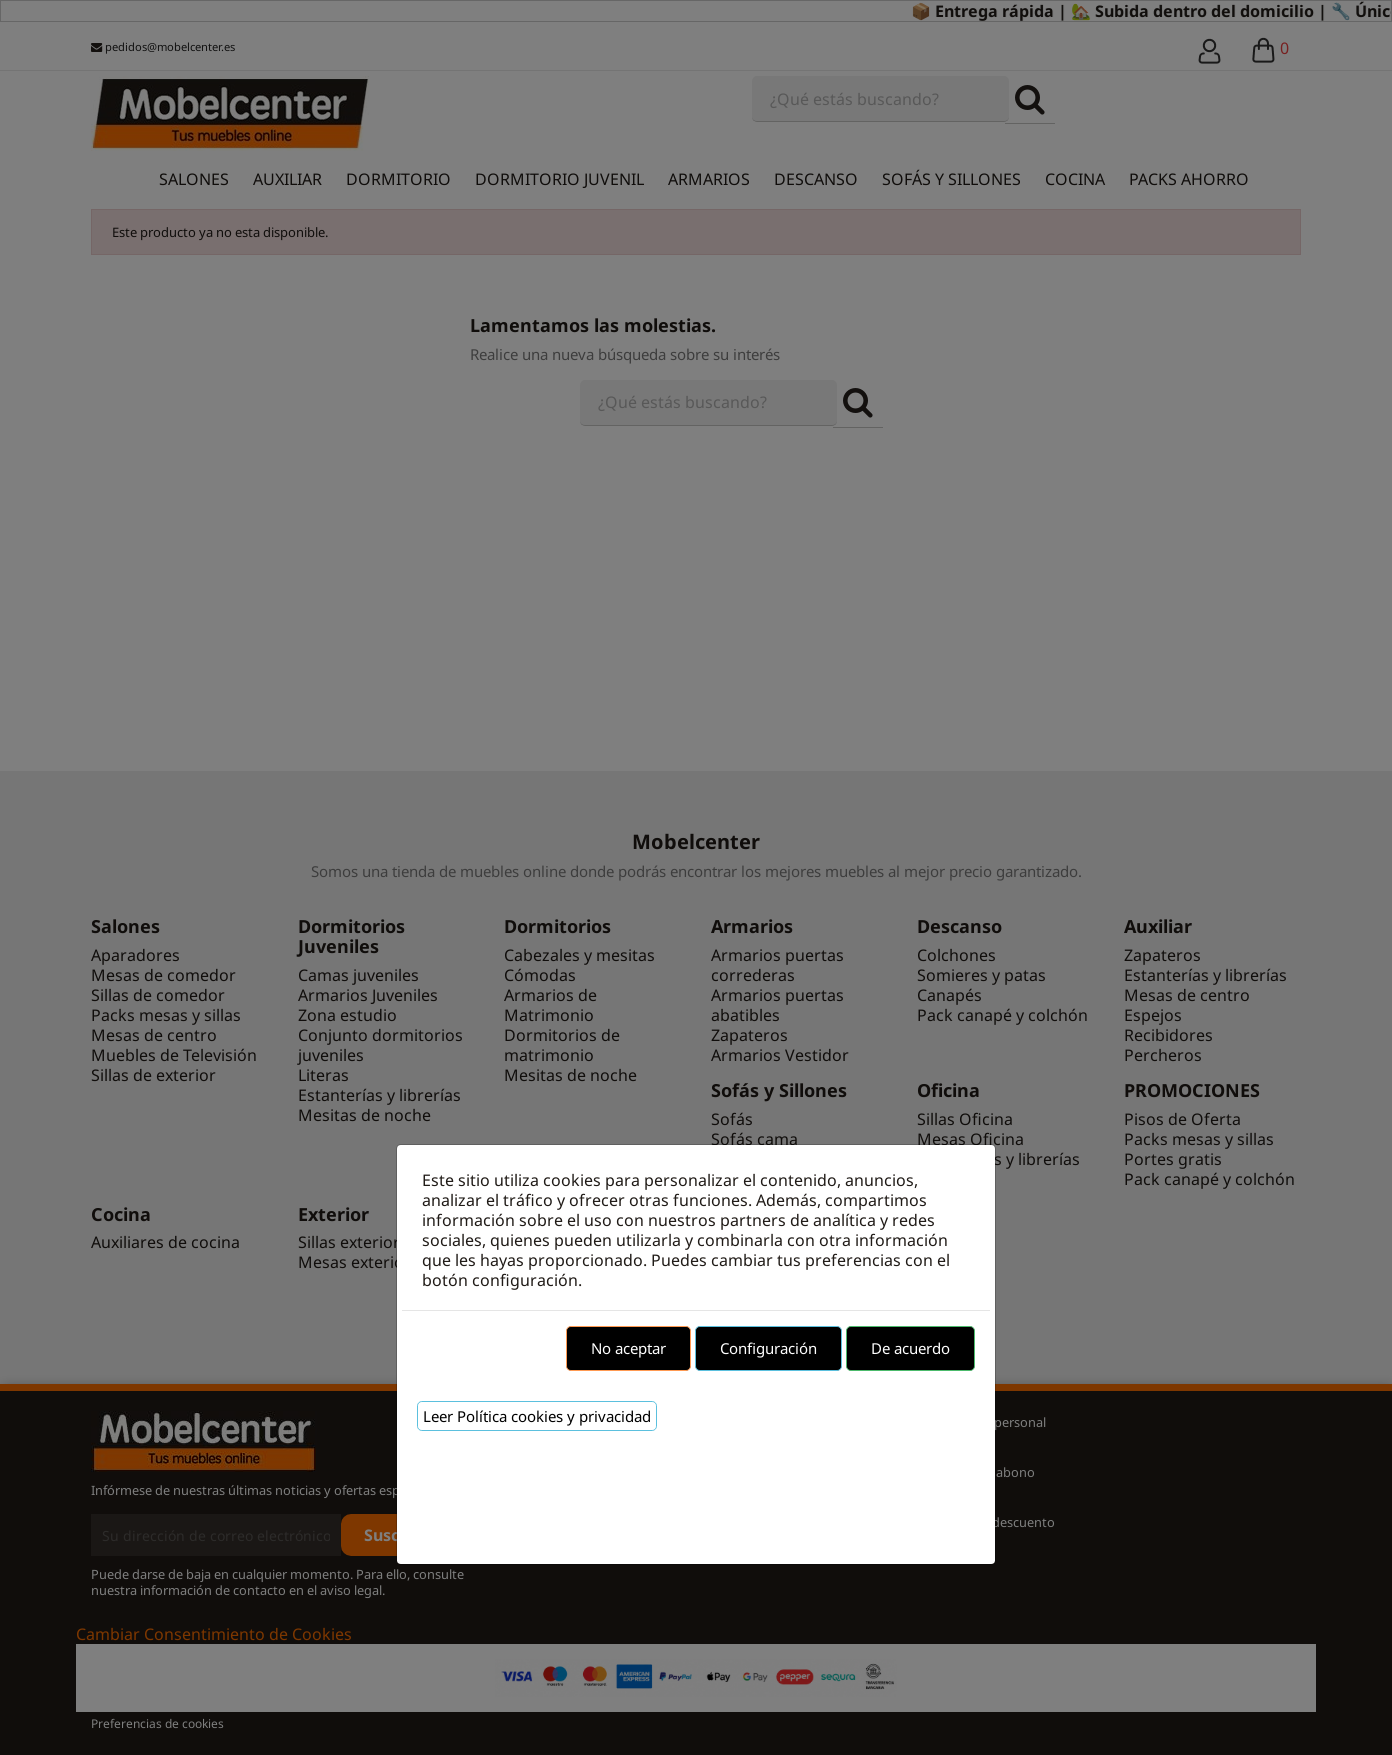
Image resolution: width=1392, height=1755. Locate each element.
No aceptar (628, 1348)
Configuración (768, 1348)
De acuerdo (910, 1348)
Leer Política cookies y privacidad (537, 1416)
